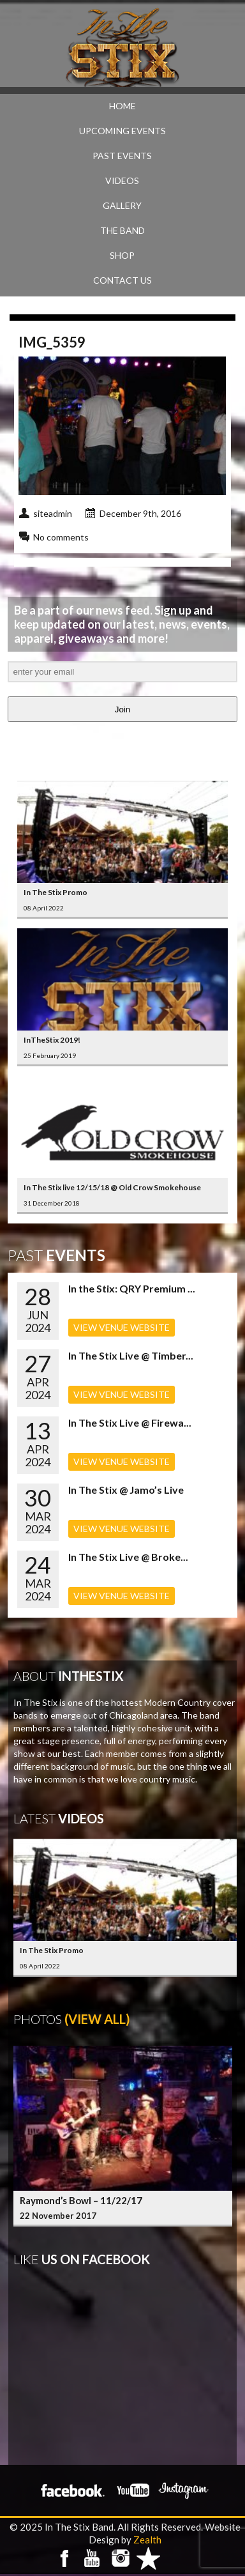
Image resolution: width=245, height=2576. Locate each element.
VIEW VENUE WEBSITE (121, 1327)
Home (122, 105)
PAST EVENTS (122, 155)
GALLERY (122, 205)
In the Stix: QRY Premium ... (131, 1288)
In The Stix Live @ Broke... (128, 1557)
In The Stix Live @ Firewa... (129, 1422)
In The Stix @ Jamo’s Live (126, 1489)
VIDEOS (122, 180)
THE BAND (122, 230)
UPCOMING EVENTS (122, 130)
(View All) (97, 2019)
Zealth (147, 2539)
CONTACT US (122, 280)
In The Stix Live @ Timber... (130, 1355)
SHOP (122, 255)
